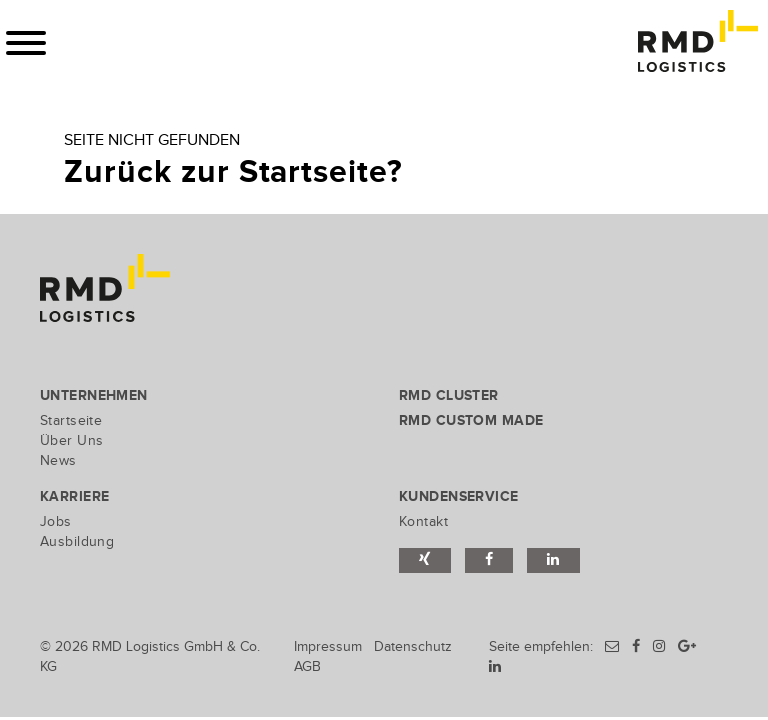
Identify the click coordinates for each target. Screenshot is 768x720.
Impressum (328, 646)
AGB (307, 666)
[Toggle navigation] (26, 43)
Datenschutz (413, 646)
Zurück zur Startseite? (233, 172)
